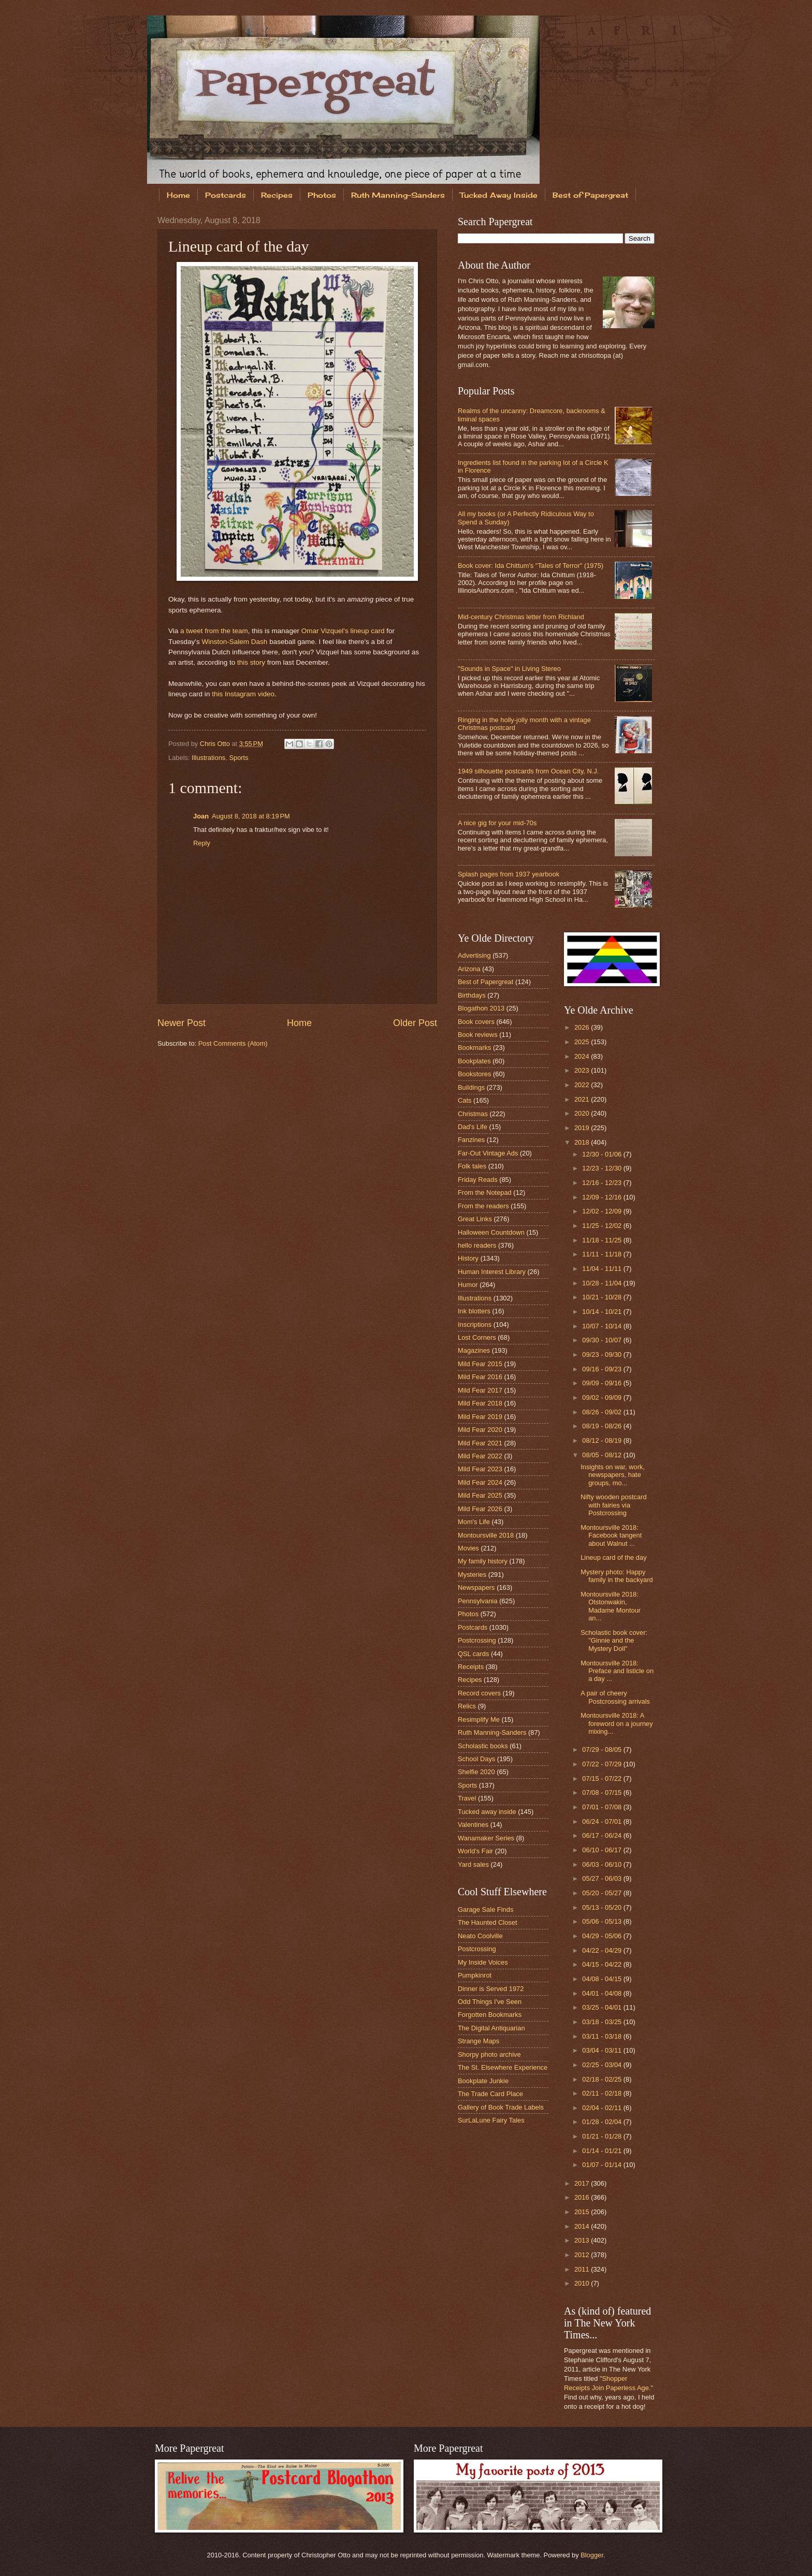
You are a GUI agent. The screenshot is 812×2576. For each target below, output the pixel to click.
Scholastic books (483, 1746)
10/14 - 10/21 (602, 1311)
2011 (582, 2269)
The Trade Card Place (490, 2094)
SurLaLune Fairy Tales (491, 2120)
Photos (322, 195)
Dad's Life (472, 1127)
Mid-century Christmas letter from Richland (521, 617)
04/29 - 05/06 (602, 1936)
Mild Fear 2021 (480, 1443)
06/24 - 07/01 (602, 1821)
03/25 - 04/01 (602, 2007)
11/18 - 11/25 (602, 1240)
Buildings (471, 1087)
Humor (468, 1285)
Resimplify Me (479, 1719)
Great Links (475, 1219)
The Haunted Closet (487, 1922)
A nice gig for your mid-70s (497, 823)
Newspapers (476, 1587)
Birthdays (472, 995)
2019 (582, 1128)
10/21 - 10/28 (602, 1297)
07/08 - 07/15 (602, 1792)
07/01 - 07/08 (602, 1807)
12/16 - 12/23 (602, 1183)
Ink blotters (474, 1311)
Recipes (277, 195)
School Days (476, 1759)
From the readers (483, 1206)
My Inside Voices (483, 1962)
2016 (582, 2197)
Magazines (474, 1350)
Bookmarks (474, 1047)
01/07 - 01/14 (602, 2165)
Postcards (225, 195)
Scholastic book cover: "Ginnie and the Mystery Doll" (614, 1640)
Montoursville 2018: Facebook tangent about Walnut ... (611, 1535)
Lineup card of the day (613, 1557)
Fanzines (471, 1140)
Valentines (473, 1824)
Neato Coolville (480, 1936)
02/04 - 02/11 (602, 2108)
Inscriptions (474, 1324)
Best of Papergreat (590, 195)
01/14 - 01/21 (602, 2151)
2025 (582, 1042)
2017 (582, 2183)
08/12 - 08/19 (602, 1440)
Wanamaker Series (486, 1838)
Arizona (469, 969)
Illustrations (208, 758)
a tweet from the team (214, 631)
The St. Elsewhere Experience (502, 2067)
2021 (582, 1099)
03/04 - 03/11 (602, 2050)
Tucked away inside (487, 1812)
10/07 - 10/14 (602, 1326)
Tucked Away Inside (499, 195)
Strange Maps (478, 2041)
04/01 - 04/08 (602, 1993)
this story (251, 662)
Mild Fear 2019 (480, 1417)
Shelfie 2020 (476, 1772)
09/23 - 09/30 (602, 1354)
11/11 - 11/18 (602, 1254)
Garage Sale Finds (485, 1909)
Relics (467, 1706)
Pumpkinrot (474, 1975)
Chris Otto (216, 744)
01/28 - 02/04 (602, 2122)
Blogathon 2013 (481, 1008)
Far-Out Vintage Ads (488, 1153)
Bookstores (474, 1074)
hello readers (477, 1245)
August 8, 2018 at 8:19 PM (251, 816)
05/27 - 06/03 (602, 1878)
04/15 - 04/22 (602, 1964)
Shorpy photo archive (489, 2054)
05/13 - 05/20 (602, 1907)
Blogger (592, 2555)
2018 (582, 1142)
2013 (582, 2240)
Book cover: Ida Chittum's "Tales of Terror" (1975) (530, 565)
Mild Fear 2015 (480, 1364)
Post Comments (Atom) (233, 1043)
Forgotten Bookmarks (489, 2014)
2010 (582, 2283)
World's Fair (475, 1851)
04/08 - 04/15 (602, 1979)
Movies (468, 1548)
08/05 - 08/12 (602, 1455)
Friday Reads (478, 1179)
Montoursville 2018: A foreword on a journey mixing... (617, 1723)
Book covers (476, 1022)
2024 (582, 1056)
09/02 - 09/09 (602, 1397)
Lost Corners (477, 1337)
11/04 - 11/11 (602, 1268)
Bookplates (474, 1061)
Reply (201, 843)
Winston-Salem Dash (234, 642)
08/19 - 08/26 (602, 1426)
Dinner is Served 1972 (491, 1989)
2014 (582, 2226)
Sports (238, 758)
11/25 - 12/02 (602, 1226)
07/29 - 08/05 (602, 1749)
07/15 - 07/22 (602, 1778)
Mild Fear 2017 (480, 1390)
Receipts (471, 1667)
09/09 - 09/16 (602, 1383)
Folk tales (472, 1166)
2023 (582, 1070)
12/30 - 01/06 (602, 1154)
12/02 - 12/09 (602, 1211)
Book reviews (478, 1034)
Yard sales (473, 1864)
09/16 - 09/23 (602, 1369)
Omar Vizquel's (325, 631)
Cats (464, 1100)
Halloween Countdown (491, 1232)
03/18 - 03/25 (602, 2022)
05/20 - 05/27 (602, 1893)
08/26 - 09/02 (602, 1412)
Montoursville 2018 (486, 1535)
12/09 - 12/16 (602, 1197)
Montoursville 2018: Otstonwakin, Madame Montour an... (611, 1606)
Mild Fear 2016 (480, 1377)
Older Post (415, 1023)
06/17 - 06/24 (602, 1835)
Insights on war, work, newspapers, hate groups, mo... (613, 1475)
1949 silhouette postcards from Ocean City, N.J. (528, 771)
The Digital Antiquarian (491, 2028)
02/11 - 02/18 (602, 2093)
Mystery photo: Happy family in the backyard (617, 1576)
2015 (582, 2212)
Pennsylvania (478, 1601)
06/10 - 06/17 (602, 1850)
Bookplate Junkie (483, 2081)
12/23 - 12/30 (602, 1168)
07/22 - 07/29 (602, 1764)
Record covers (479, 1693)
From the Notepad (485, 1192)
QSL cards (473, 1654)
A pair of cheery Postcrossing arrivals (615, 1697)
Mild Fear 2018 (480, 1403)
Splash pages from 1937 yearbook (508, 874)
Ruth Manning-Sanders (398, 195)
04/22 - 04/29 (602, 1950)
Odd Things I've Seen (489, 2002)
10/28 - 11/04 (602, 1283)
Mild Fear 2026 (480, 1509)
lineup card (367, 631)
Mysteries (472, 1574)
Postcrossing (477, 1640)
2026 (582, 1027)
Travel (467, 1798)
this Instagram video (243, 694)
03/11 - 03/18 (602, 2036)
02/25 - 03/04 (602, 2065)
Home (178, 195)
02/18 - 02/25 (602, 2079)
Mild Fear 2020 (480, 1429)
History (468, 1258)
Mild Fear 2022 (480, 1456)
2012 (582, 2255)
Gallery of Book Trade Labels (501, 2107)
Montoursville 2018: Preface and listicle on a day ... (617, 1671)
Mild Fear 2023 (480, 1469)
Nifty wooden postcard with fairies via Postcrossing (613, 1505)
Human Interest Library (492, 1272)
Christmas (473, 1114)
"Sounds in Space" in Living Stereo (509, 668)
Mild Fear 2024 (480, 1482)
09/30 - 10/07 (602, 1340)
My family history (483, 1561)
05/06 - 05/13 (602, 1921)
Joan (201, 816)
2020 (582, 1113)
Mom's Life (474, 1522)
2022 (582, 1085)
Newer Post (181, 1023)
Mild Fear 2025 (480, 1495)
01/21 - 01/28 (602, 2136)
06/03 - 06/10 (602, 1864)
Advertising (474, 955)
